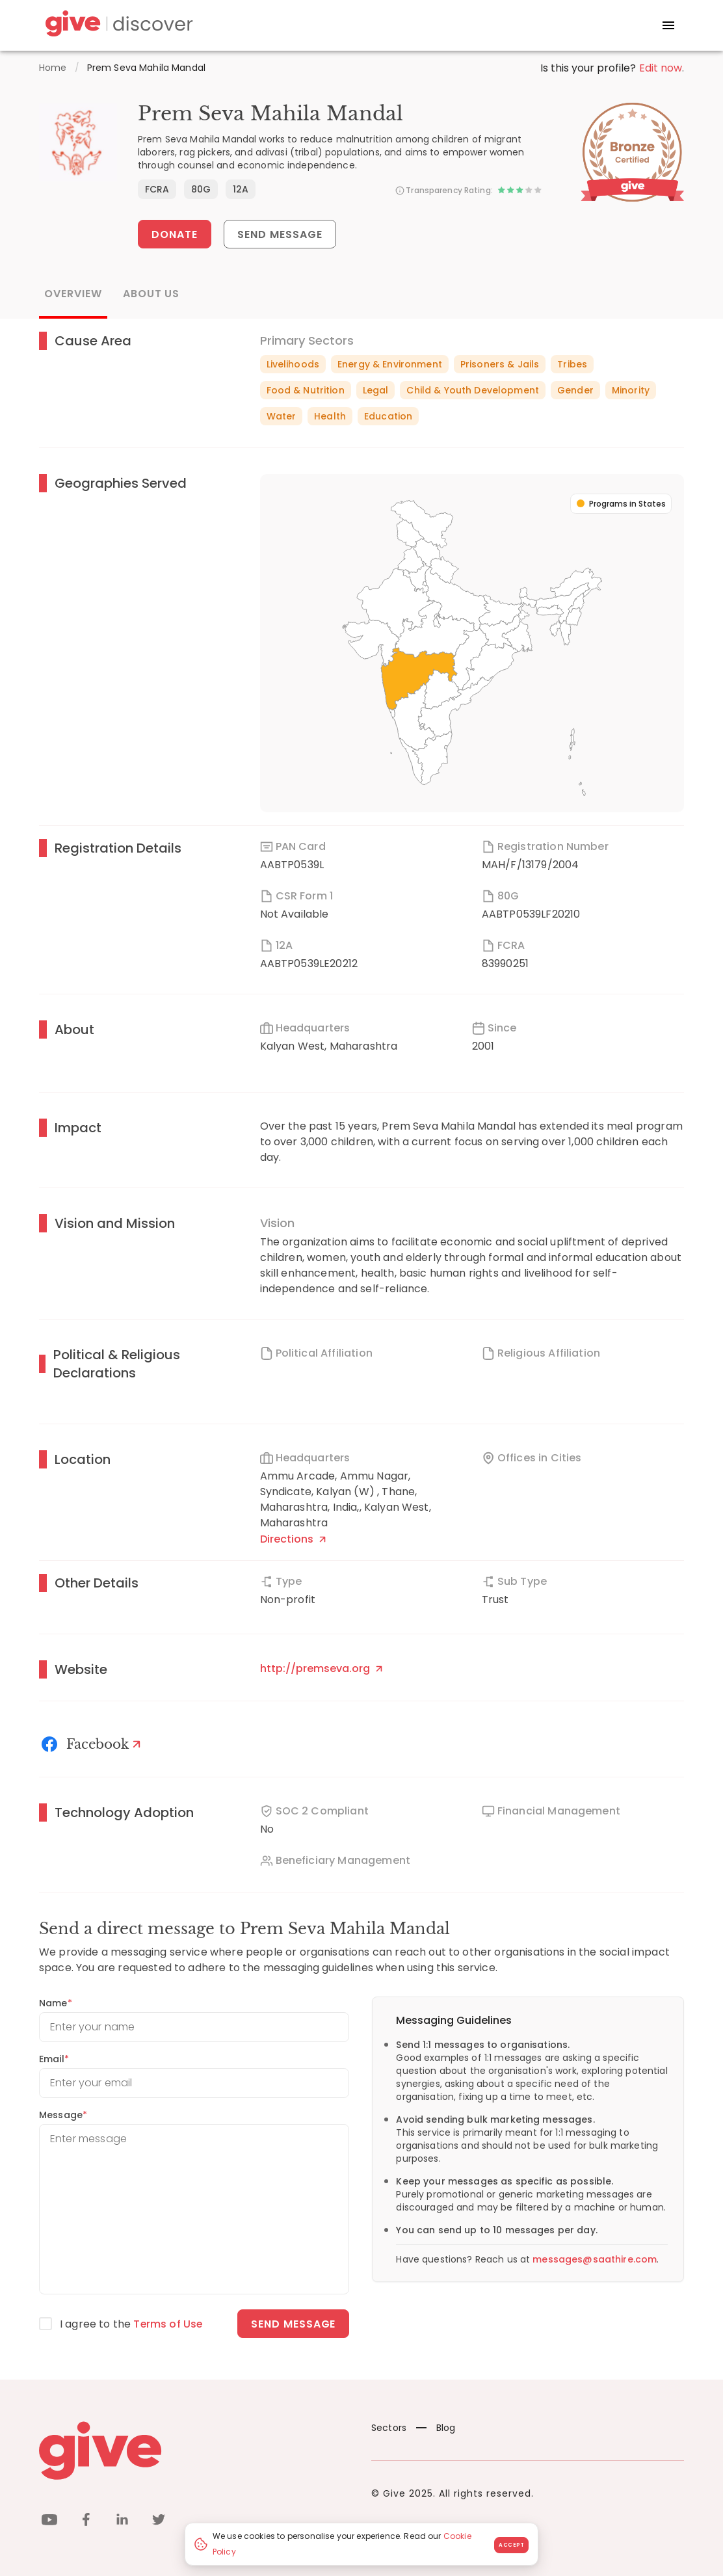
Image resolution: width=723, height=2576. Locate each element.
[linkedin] (122, 2521)
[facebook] (85, 2521)
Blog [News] (436, 2427)
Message (63, 2114)
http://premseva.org (321, 1668)
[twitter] (158, 2521)
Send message (293, 2324)
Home (53, 67)
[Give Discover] (117, 26)
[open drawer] (668, 25)
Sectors (388, 2427)
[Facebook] (93, 1744)
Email (54, 2058)
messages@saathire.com (594, 2259)
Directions (293, 1539)
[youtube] (49, 2521)
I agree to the (132, 2324)
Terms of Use (168, 2324)
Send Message (280, 234)
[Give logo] (195, 2450)
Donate (174, 234)
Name (55, 2003)
